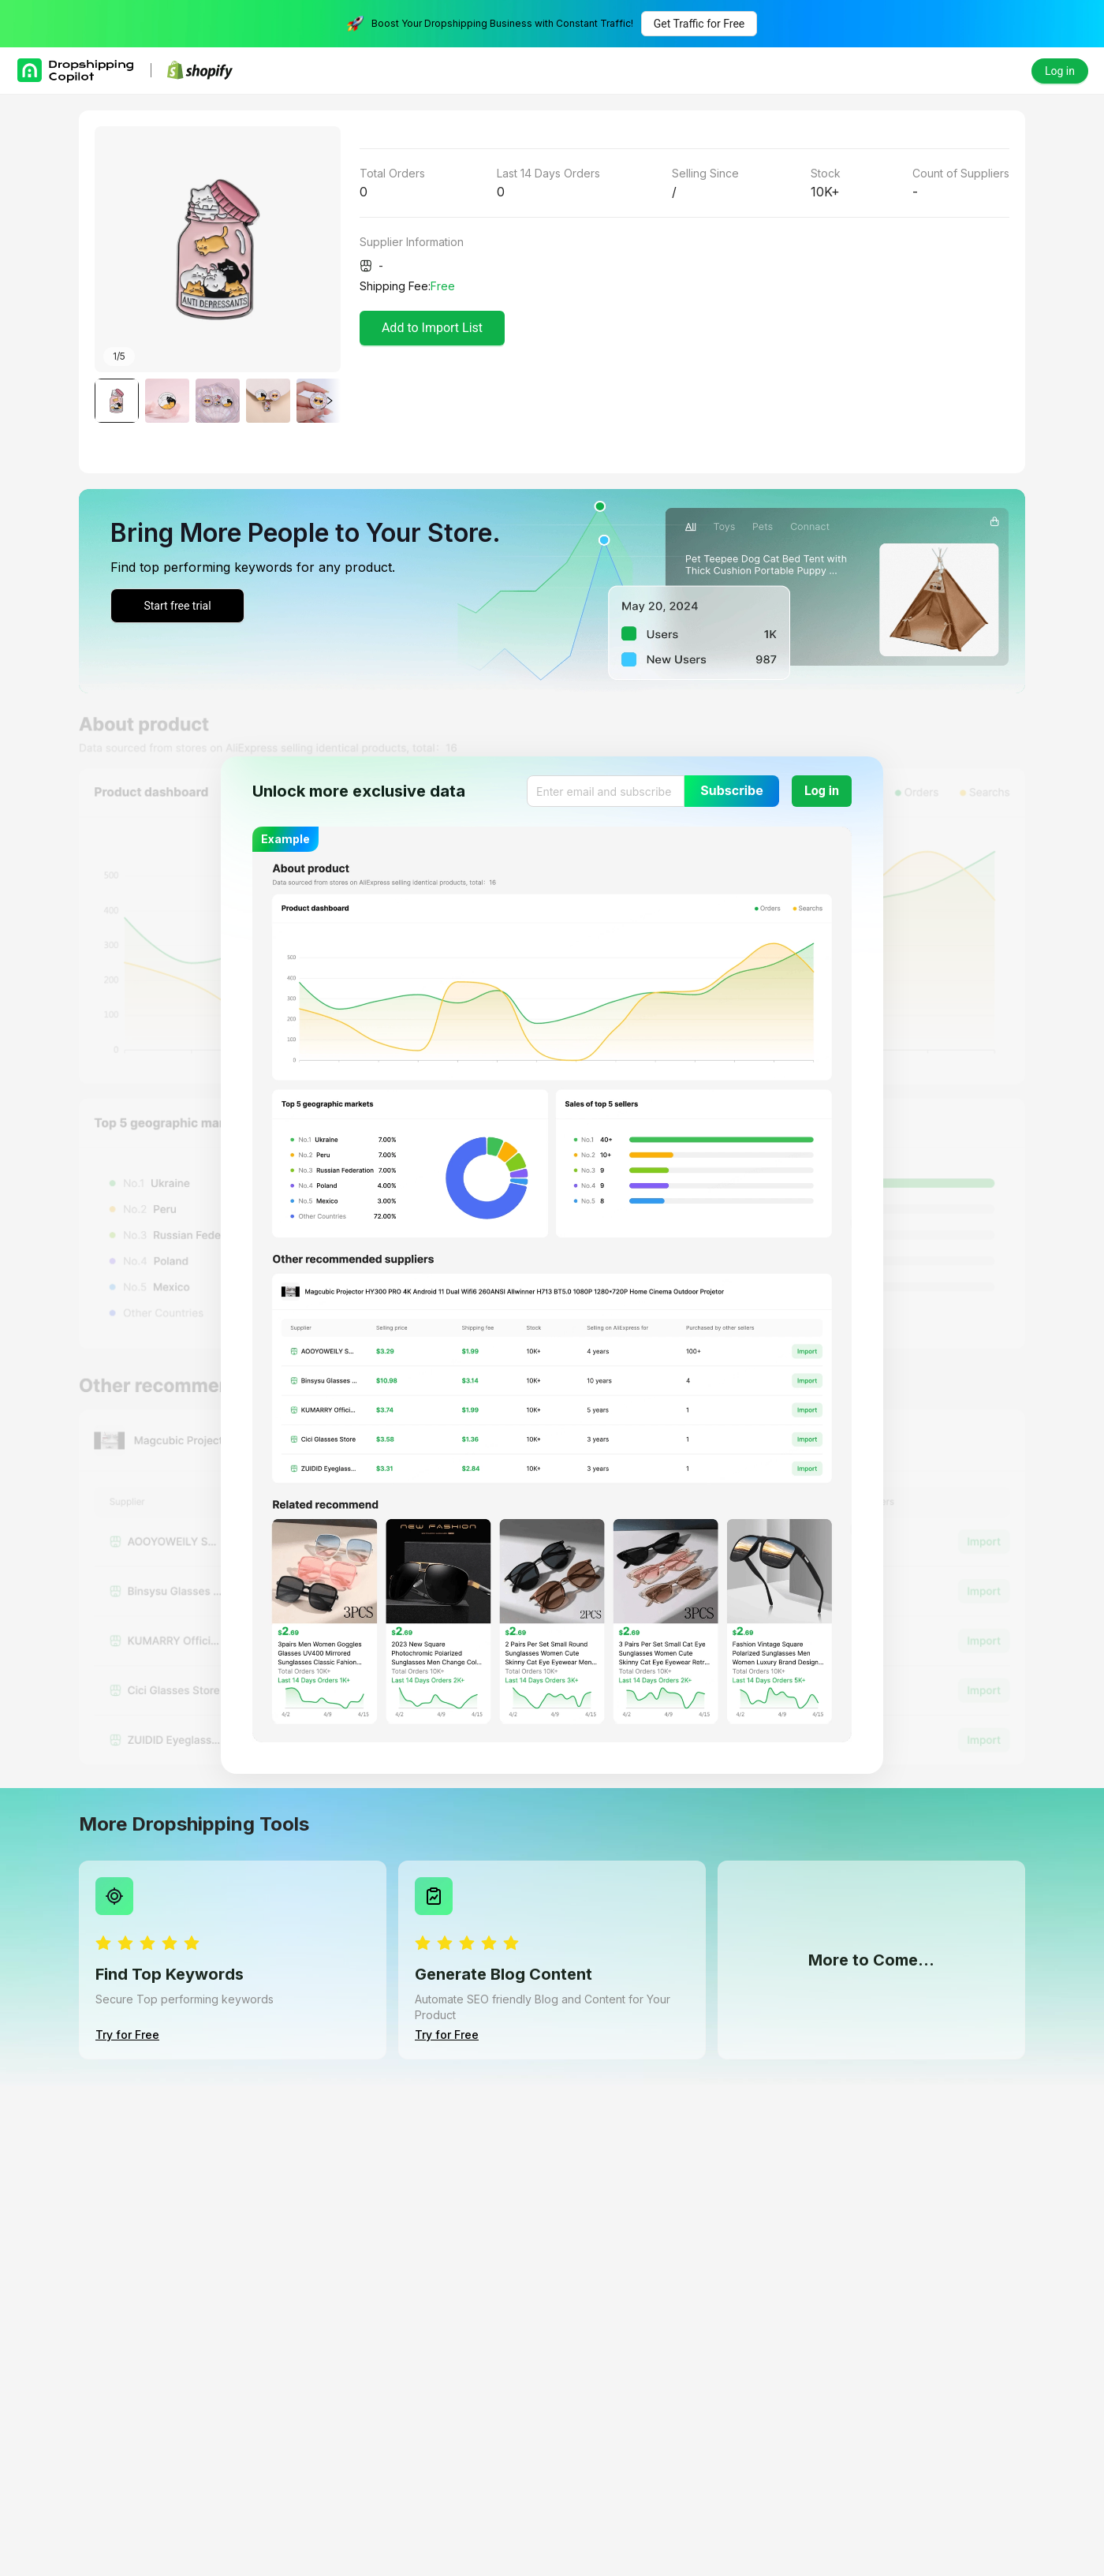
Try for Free (127, 2034)
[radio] (103, 1944)
